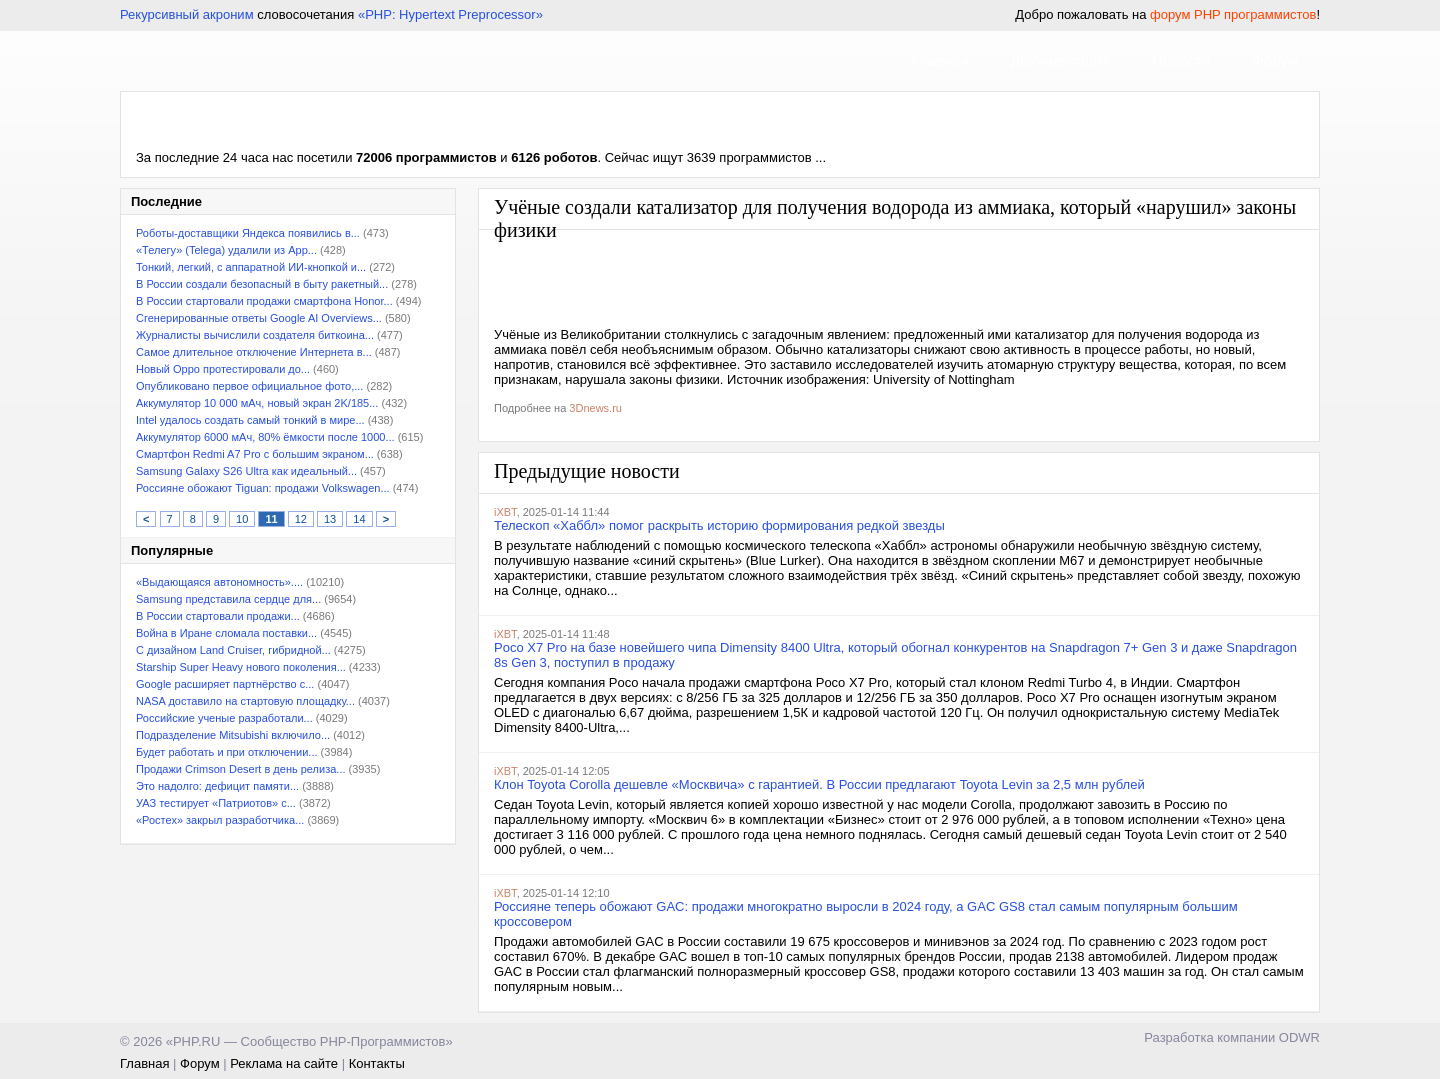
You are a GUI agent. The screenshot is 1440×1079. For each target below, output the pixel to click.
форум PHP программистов (1233, 14)
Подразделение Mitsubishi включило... (233, 735)
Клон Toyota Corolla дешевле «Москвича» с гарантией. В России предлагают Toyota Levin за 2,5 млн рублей (819, 784)
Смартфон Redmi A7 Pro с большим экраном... (255, 454)
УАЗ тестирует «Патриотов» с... (216, 803)
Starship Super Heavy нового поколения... (241, 667)
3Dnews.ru (595, 408)
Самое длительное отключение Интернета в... (254, 352)
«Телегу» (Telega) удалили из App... (226, 250)
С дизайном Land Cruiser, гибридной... (233, 650)
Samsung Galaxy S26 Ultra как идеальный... (246, 471)
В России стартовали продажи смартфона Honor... (264, 301)
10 (242, 519)
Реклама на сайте (284, 1063)
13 (330, 519)
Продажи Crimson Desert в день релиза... (241, 769)
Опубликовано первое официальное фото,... (249, 386)
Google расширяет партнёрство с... (225, 684)
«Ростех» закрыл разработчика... (220, 820)
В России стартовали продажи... (218, 616)
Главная (939, 60)
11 (271, 519)
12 (301, 519)
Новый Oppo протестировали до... (223, 369)
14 (359, 519)
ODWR (1299, 1037)
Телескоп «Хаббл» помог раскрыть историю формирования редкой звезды (719, 525)
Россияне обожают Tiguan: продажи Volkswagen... (263, 488)
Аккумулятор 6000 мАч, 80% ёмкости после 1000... (265, 437)
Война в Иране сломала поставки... (226, 633)
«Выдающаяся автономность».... (219, 582)
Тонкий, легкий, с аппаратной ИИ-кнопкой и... (251, 267)
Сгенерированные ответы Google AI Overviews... (259, 318)
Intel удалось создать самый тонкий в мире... (250, 420)
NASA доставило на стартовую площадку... (245, 701)
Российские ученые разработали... (224, 718)
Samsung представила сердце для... (228, 599)
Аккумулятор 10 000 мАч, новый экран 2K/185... (257, 403)
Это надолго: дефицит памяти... (217, 786)
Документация (1061, 60)
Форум (1275, 60)
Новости (1181, 60)
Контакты (377, 1063)
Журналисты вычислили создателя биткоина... (255, 335)
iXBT (505, 512)
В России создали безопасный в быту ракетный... (262, 284)
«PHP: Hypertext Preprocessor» (450, 14)
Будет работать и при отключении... (227, 752)
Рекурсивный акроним (187, 14)
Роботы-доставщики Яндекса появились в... (248, 233)
